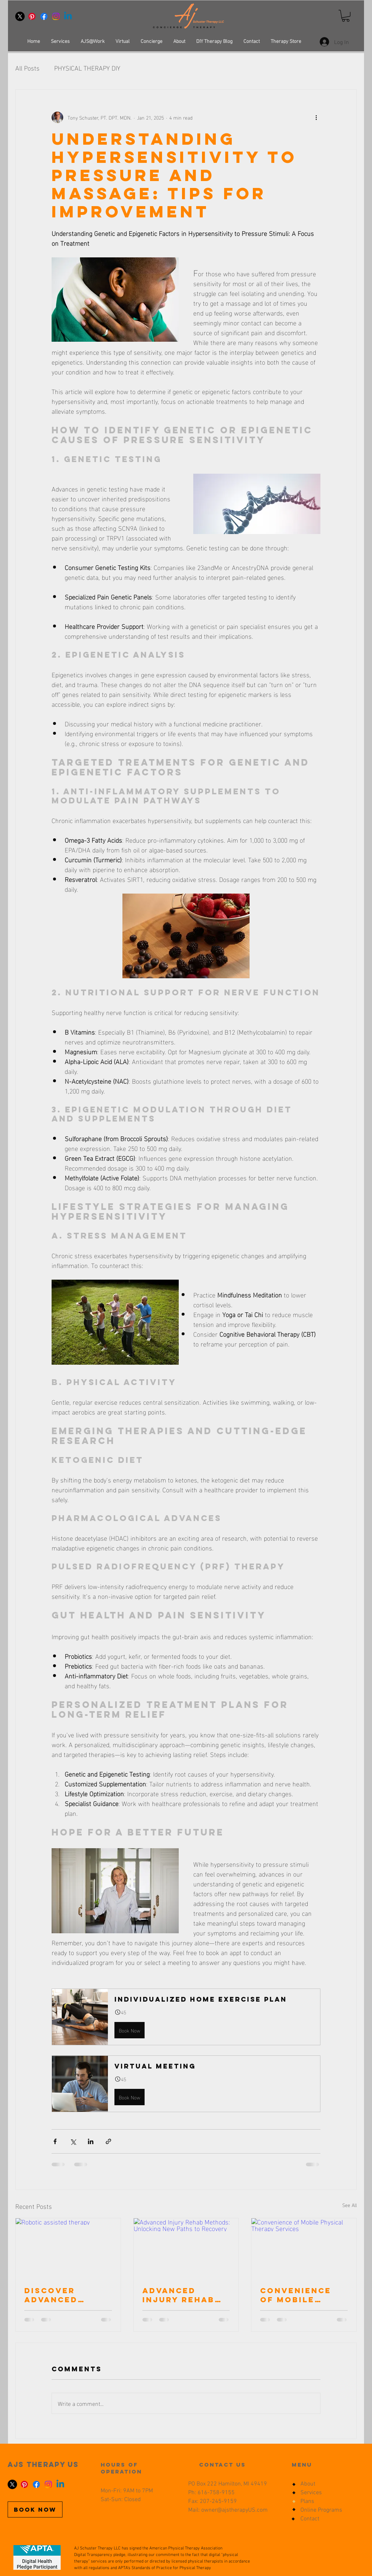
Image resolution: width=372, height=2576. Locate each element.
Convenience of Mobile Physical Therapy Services (295, 2295)
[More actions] (316, 117)
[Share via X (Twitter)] (72, 2141)
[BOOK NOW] (35, 2509)
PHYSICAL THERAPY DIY (87, 67)
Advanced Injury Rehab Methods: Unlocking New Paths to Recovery (184, 2295)
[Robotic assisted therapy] (68, 2247)
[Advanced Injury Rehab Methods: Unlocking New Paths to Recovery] (186, 2247)
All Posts (27, 67)
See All (349, 2205)
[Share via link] (108, 2141)
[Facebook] (44, 16)
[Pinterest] (32, 16)
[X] (20, 16)
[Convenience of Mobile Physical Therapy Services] (303, 2247)
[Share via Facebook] (55, 2141)
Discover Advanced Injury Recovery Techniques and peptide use (57, 2295)
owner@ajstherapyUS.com (234, 2510)
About (307, 2484)
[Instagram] (56, 16)
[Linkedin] (68, 16)
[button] (346, 16)
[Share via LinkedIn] (90, 2141)
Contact (309, 2519)
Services (311, 2492)
